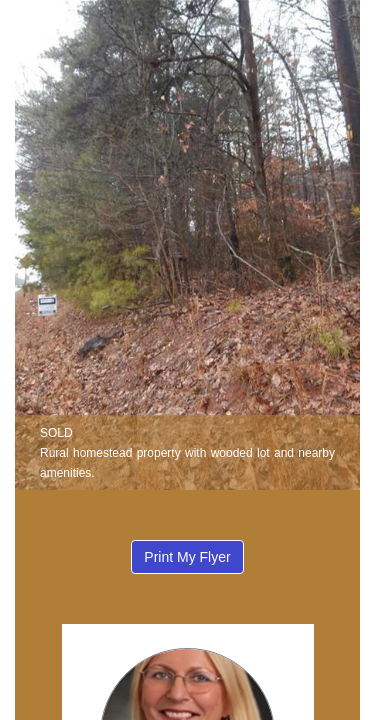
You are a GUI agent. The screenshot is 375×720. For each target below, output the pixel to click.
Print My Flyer (187, 557)
